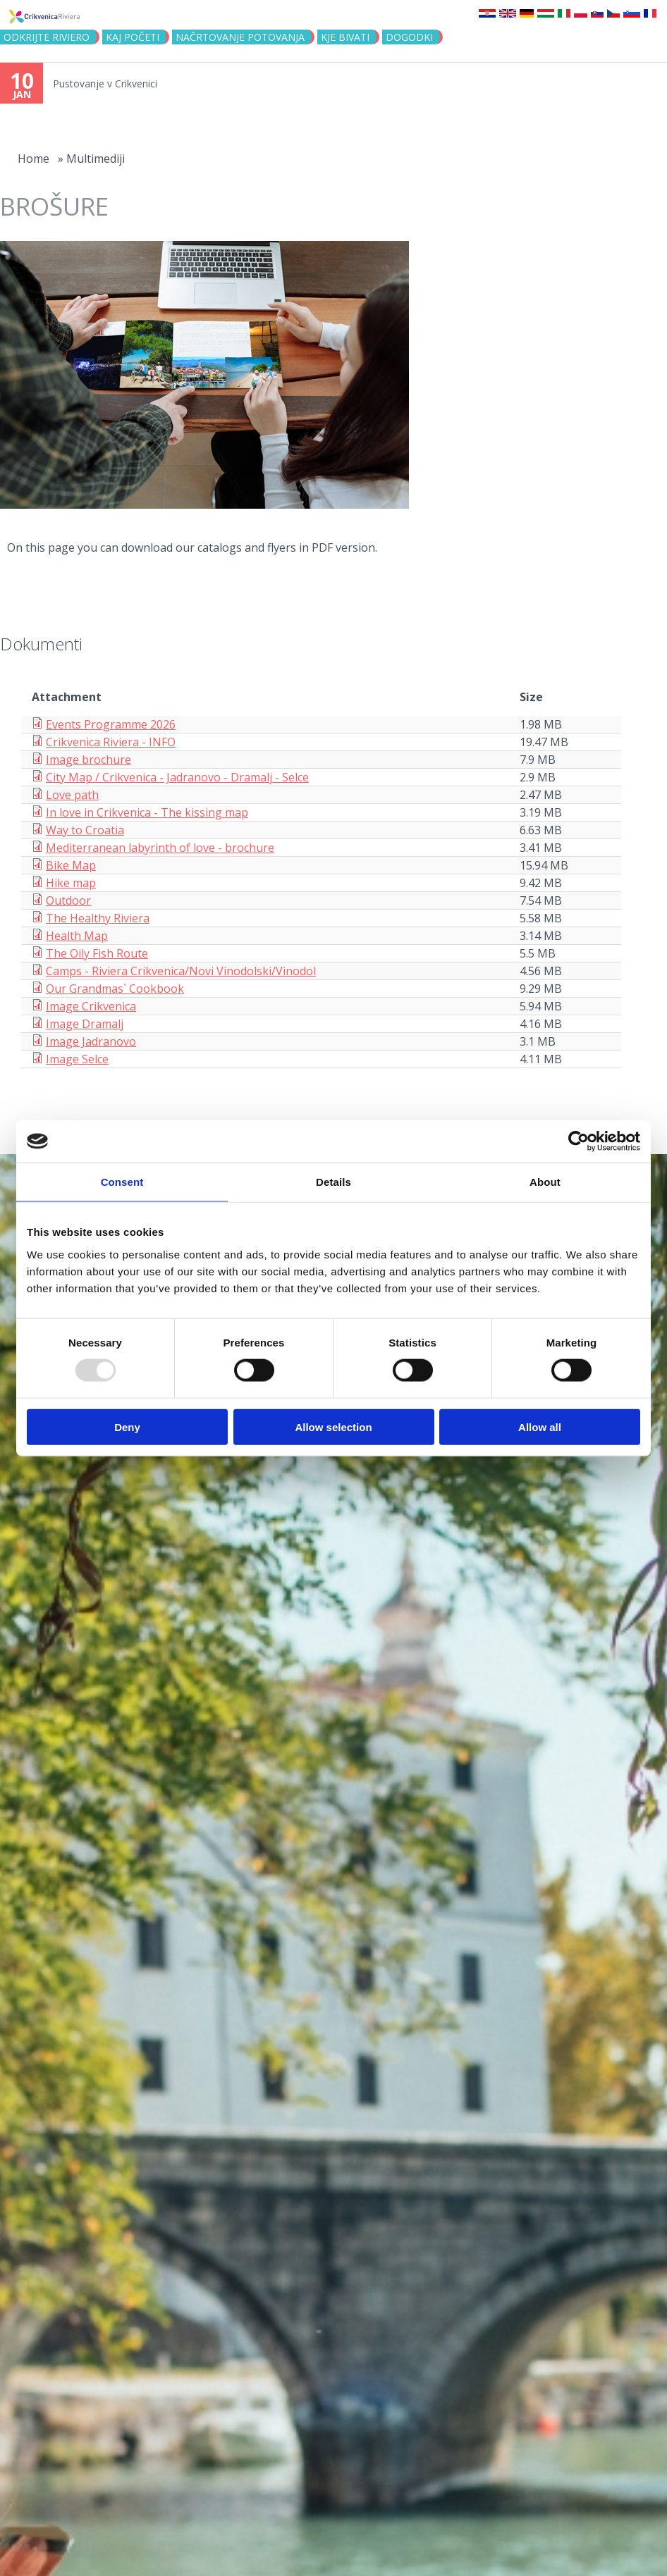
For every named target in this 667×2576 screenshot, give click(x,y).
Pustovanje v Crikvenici (105, 83)
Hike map (71, 883)
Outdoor (68, 900)
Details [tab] (333, 1182)
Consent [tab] (122, 1182)
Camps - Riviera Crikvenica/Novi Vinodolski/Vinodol (181, 971)
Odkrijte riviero (47, 37)
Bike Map (71, 865)
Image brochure (88, 759)
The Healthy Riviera (97, 918)
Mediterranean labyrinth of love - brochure (160, 847)
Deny (127, 1426)
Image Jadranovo (91, 1041)
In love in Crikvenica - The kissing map (147, 812)
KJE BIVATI (345, 37)
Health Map (77, 935)
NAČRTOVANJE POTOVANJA (240, 37)
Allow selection (333, 1426)
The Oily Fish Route (97, 953)
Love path (72, 795)
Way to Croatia (85, 830)
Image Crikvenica (91, 1006)
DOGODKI (409, 37)
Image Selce (77, 1059)
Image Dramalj (84, 1024)
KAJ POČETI (132, 37)
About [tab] (545, 1182)
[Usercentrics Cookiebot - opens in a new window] (578, 1141)
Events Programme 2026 (111, 724)
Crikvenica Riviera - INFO (111, 742)
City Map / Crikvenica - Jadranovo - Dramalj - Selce (177, 777)
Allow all (539, 1426)
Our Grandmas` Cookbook (115, 988)
